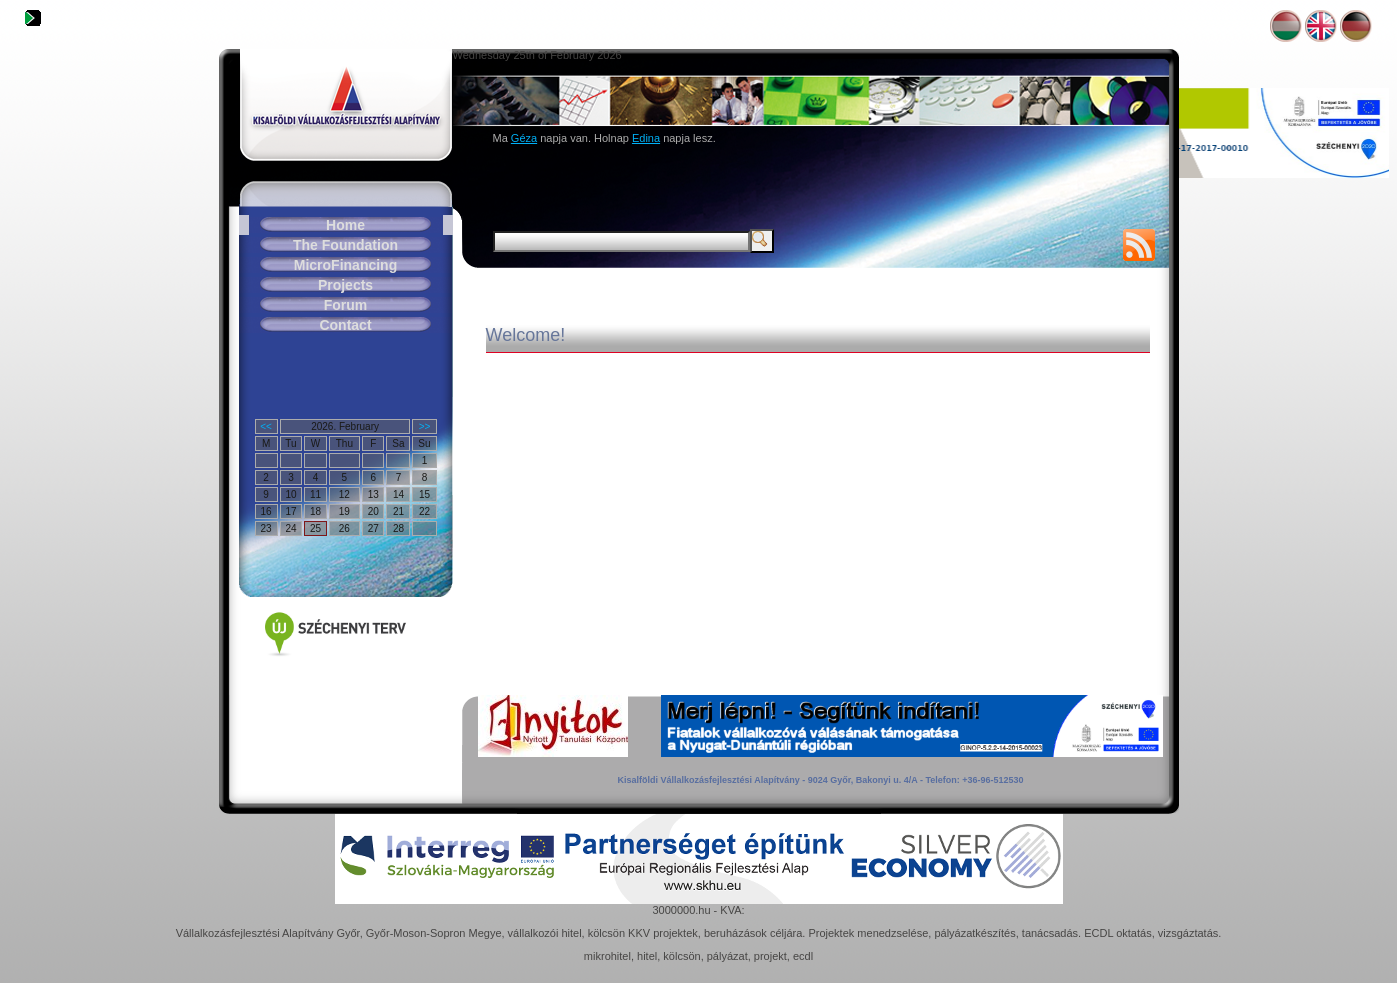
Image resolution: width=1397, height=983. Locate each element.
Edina (646, 138)
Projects (345, 285)
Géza (524, 138)
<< (266, 426)
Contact (345, 325)
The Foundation (345, 245)
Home (345, 225)
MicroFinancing (345, 265)
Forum (346, 305)
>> (425, 426)
